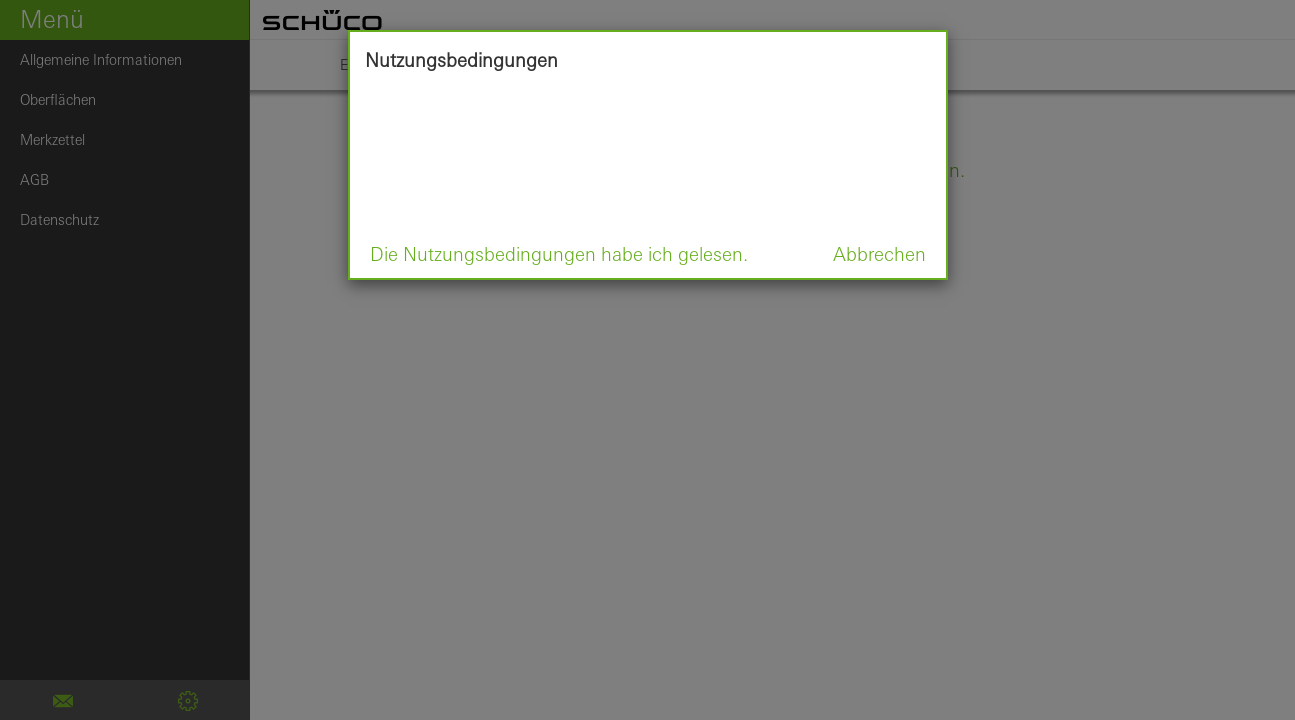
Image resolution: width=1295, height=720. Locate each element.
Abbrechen (879, 254)
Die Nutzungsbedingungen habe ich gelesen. (559, 254)
